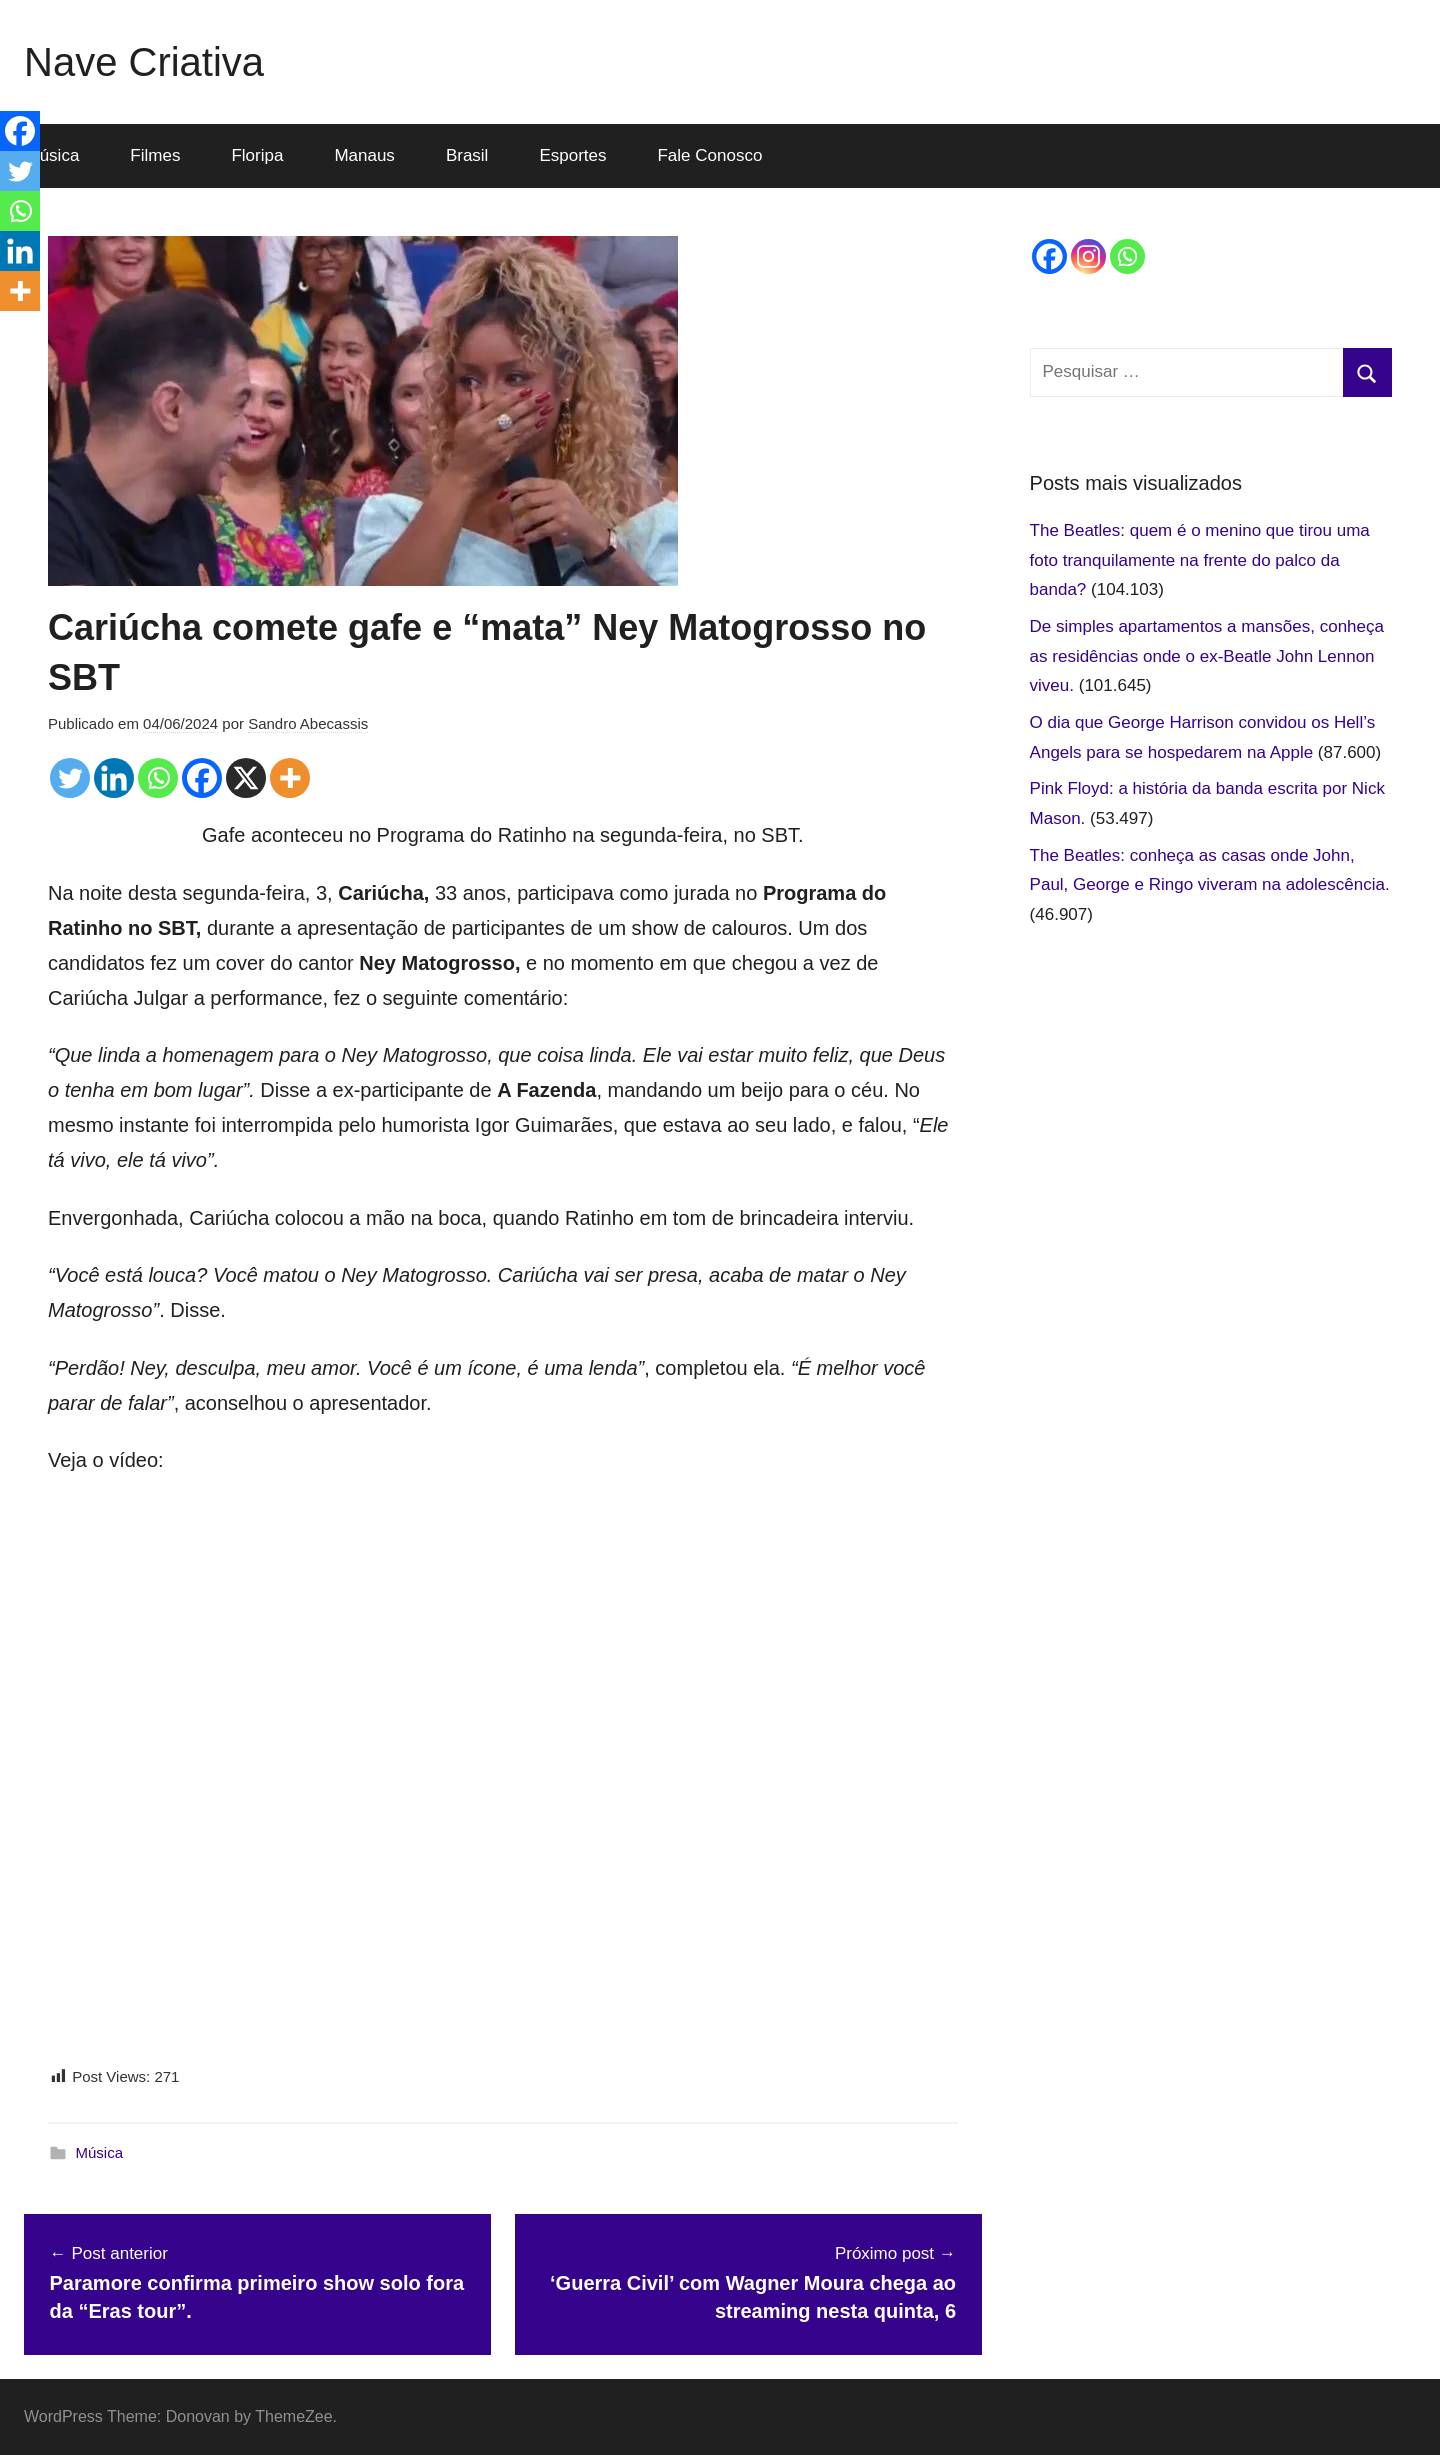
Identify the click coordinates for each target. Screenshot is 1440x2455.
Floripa (257, 155)
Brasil (467, 155)
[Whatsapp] (158, 778)
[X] (246, 778)
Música (100, 2152)
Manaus (364, 155)
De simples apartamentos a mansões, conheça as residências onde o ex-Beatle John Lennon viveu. (1207, 656)
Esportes (572, 155)
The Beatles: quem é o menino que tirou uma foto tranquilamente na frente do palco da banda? (1200, 560)
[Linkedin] (114, 778)
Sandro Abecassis (308, 723)
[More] (290, 778)
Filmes (155, 155)
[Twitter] (70, 778)
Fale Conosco (709, 155)
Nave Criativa (144, 62)
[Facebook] (202, 778)
